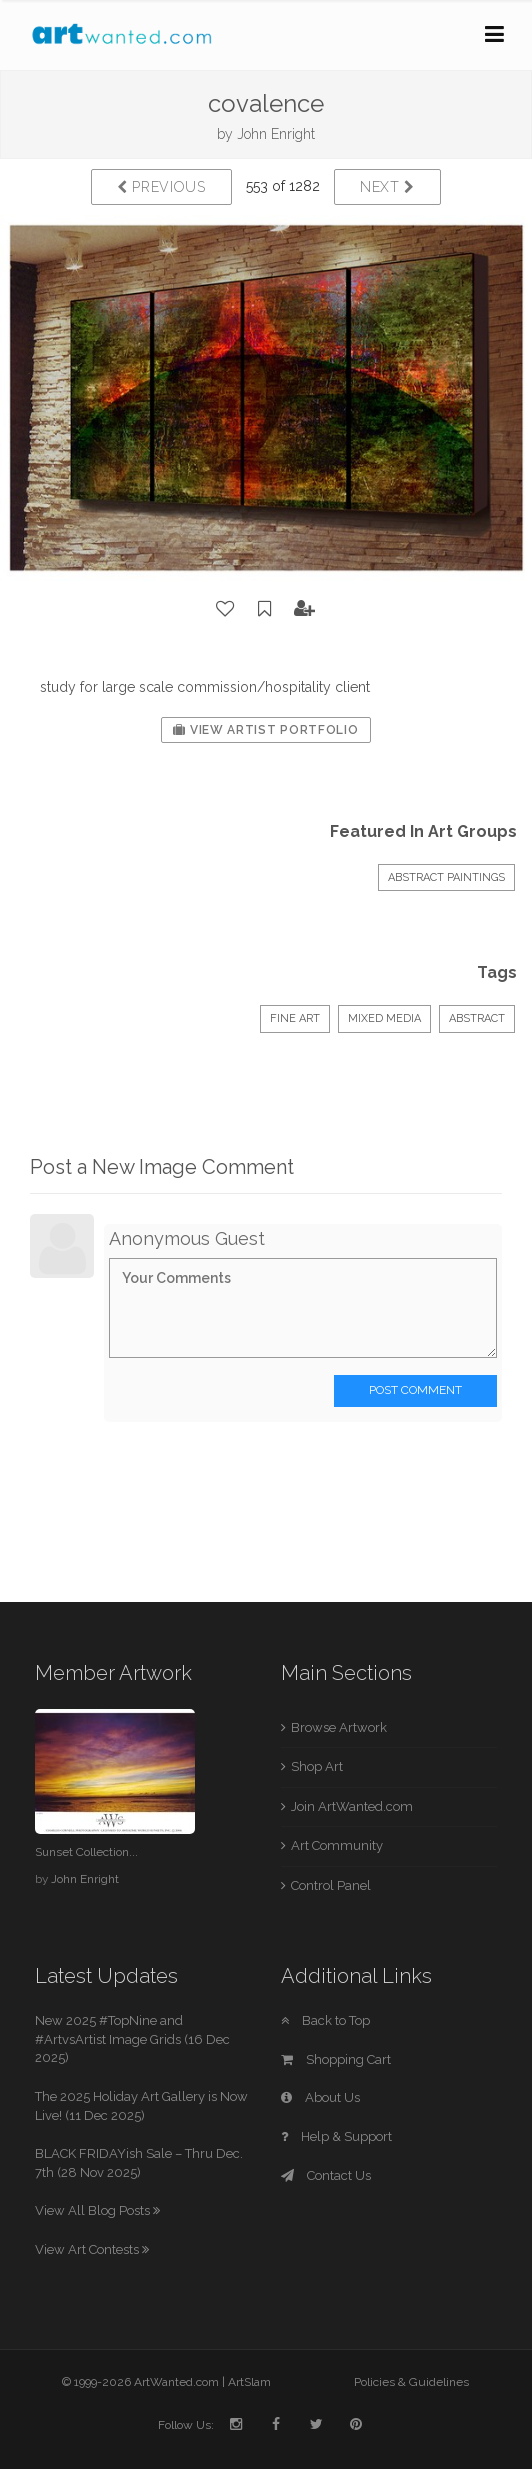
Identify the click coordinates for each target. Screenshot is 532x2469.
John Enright (276, 134)
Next (387, 187)
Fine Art (295, 1018)
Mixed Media (384, 1018)
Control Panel (331, 1885)
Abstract (477, 1018)
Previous (161, 187)
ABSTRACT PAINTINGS (446, 877)
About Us (320, 2097)
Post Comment (415, 1390)
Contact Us (326, 2175)
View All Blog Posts (97, 2210)
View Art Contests (92, 2249)
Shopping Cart (336, 2059)
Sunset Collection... (86, 1852)
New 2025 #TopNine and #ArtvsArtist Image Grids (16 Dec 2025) (132, 2039)
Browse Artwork (339, 1727)
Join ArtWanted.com (352, 1806)
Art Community (337, 1845)
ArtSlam (249, 2382)
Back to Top (325, 2020)
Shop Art (317, 1766)
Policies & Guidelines (411, 2382)
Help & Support (336, 2136)
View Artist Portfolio (265, 730)
